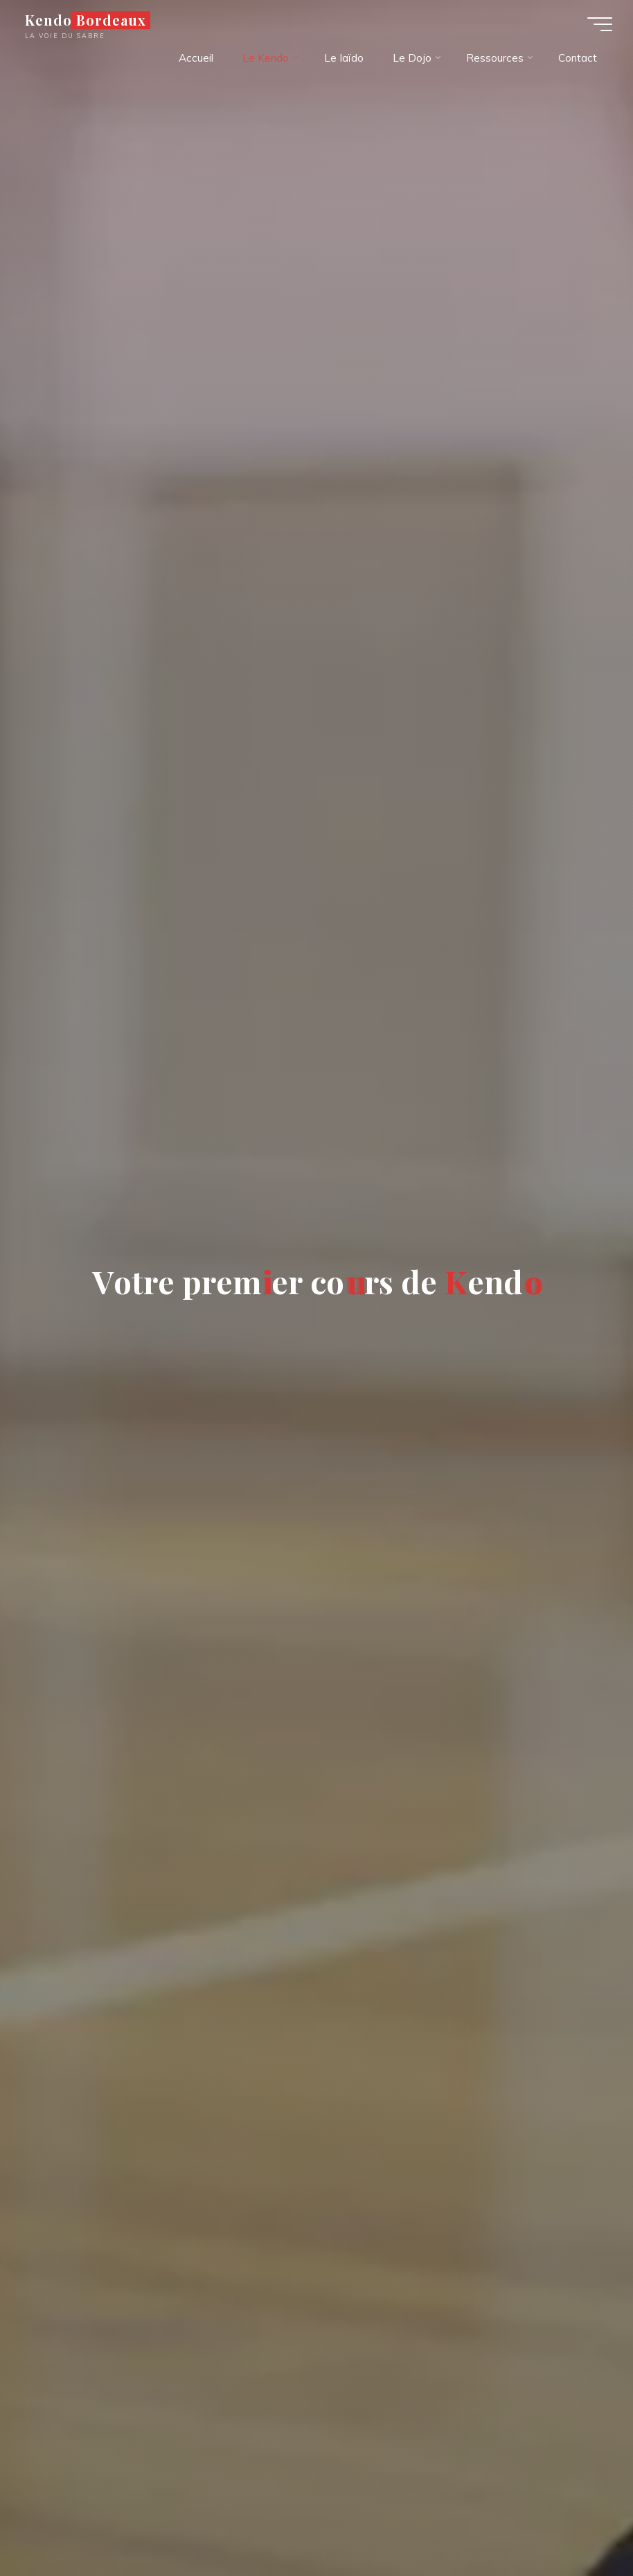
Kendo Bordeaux (85, 20)
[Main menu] (599, 24)
